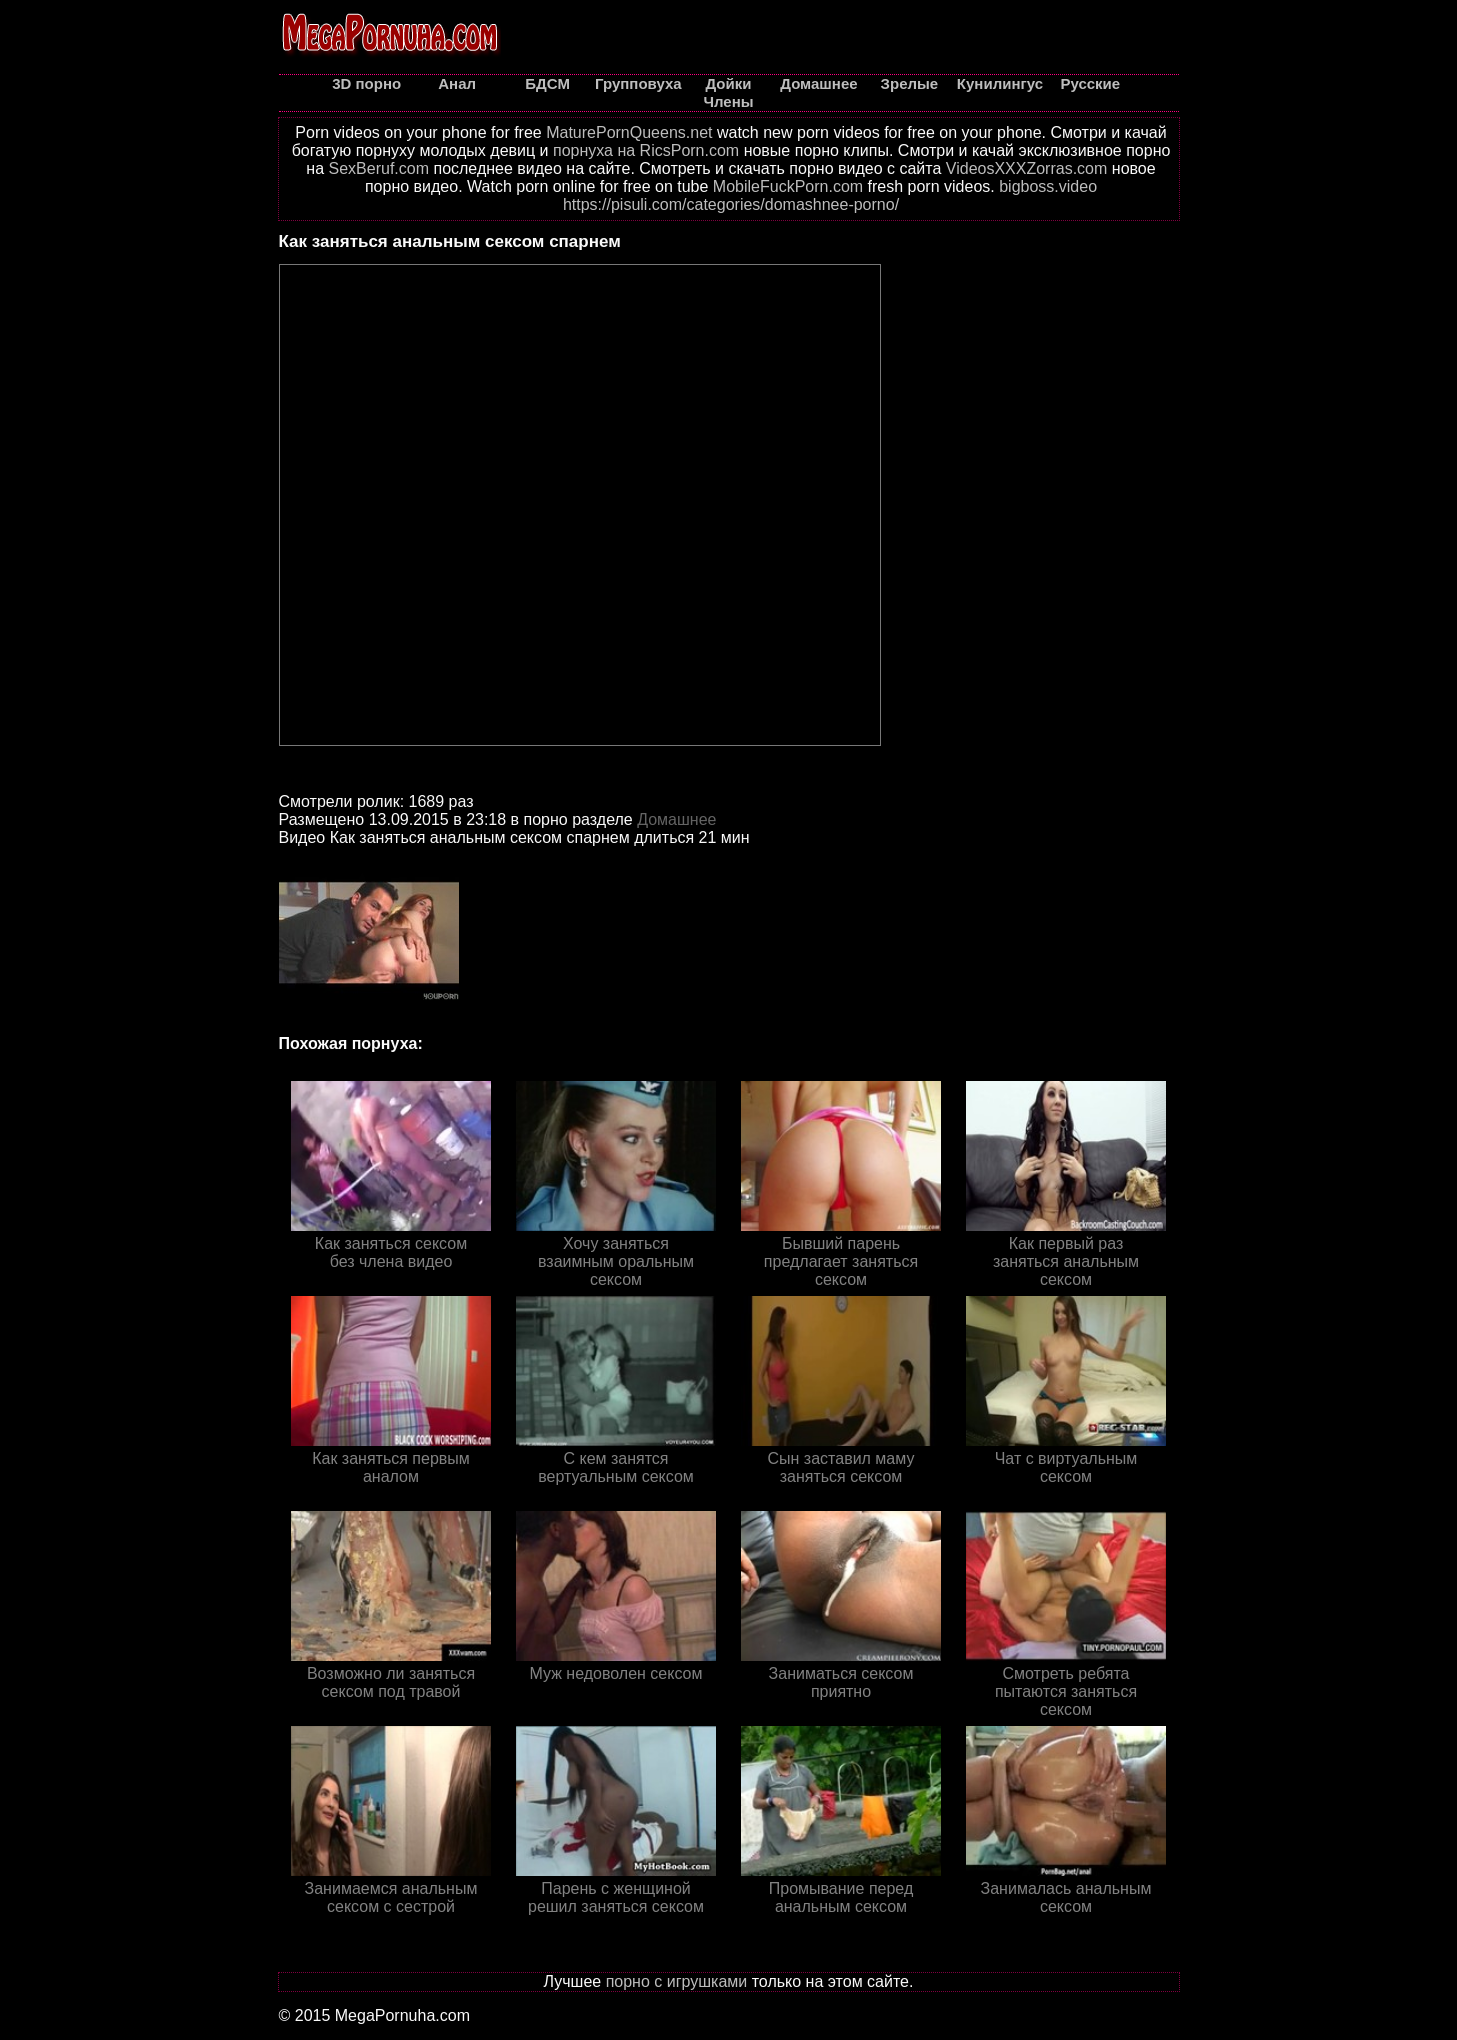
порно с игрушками (677, 1981)
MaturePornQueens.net (629, 132)
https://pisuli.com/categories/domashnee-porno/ (731, 204)
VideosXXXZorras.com (1027, 168)
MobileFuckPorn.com (788, 186)
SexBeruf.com (379, 168)
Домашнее (676, 819)
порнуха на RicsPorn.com (646, 150)
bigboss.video (1048, 186)
